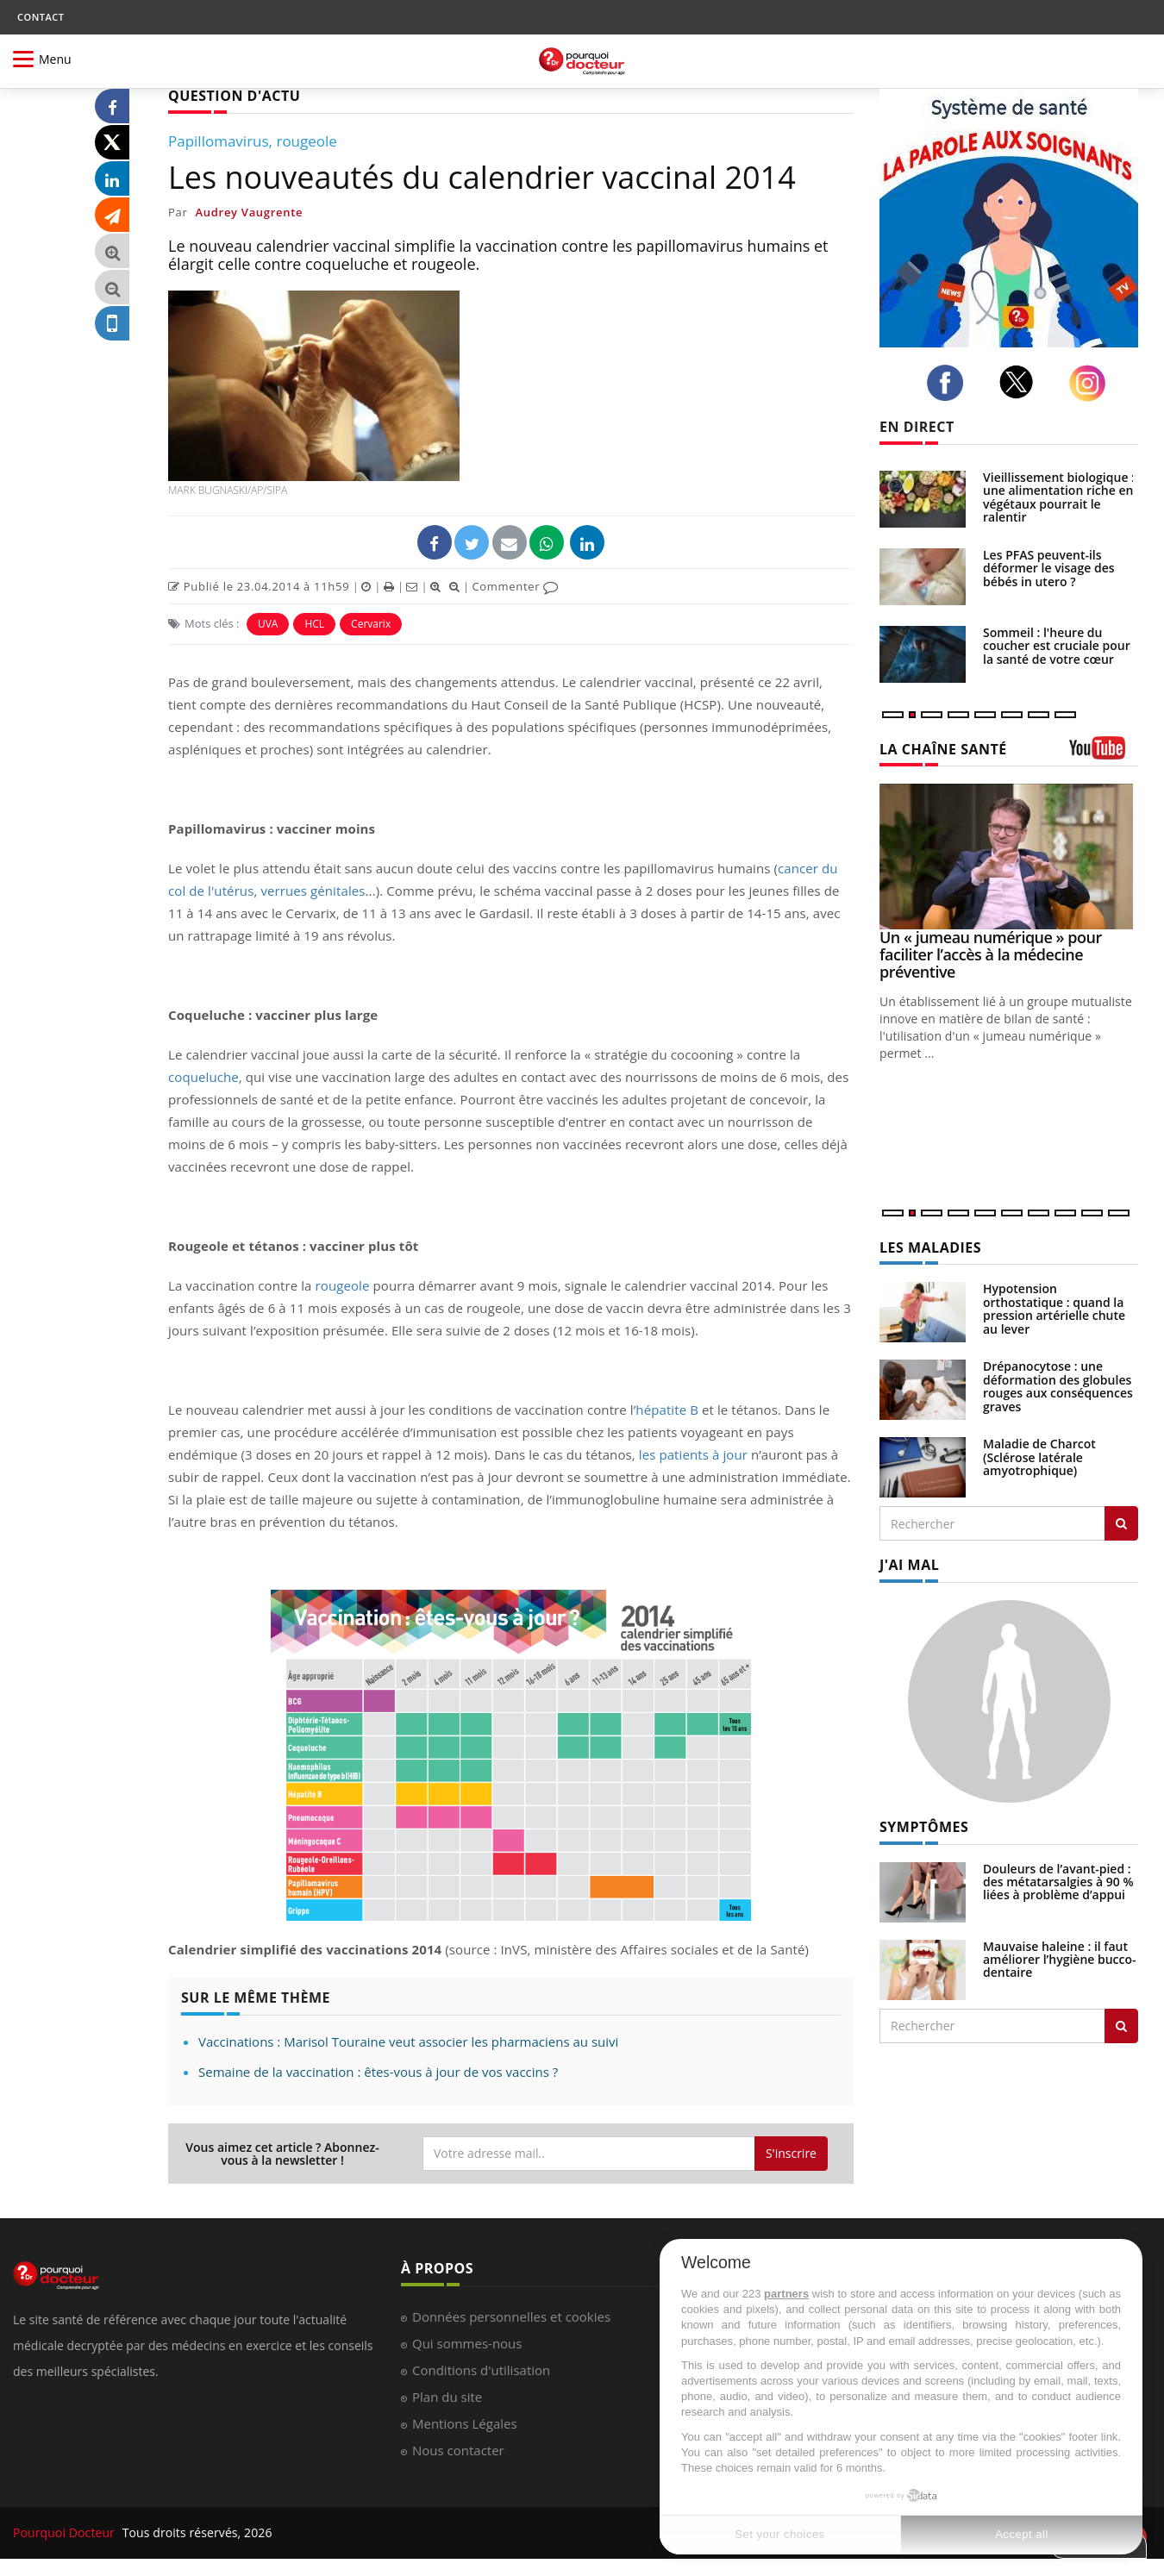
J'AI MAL (909, 1564)
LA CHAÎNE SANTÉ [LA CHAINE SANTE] (943, 749)
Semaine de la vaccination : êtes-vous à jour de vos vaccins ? (378, 2071)
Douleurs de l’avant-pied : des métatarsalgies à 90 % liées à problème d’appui (1058, 1882)
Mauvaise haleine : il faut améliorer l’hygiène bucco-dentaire (1059, 1959)
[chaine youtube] (1103, 754)
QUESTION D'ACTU (234, 95)
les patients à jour (693, 1454)
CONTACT (40, 16)
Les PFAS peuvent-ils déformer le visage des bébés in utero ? (1049, 568)
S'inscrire (791, 2153)
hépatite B (666, 1409)
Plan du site (447, 2396)
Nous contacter (458, 2450)
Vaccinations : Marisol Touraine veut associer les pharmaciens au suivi (408, 2041)
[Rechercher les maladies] (1121, 1523)
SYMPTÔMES (923, 1826)
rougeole (343, 1285)
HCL (314, 623)
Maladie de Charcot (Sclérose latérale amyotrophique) (1039, 1457)
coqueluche (203, 1076)
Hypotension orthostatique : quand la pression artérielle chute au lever (1054, 1308)
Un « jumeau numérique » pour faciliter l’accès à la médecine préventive (990, 954)
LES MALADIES (930, 1247)
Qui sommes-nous (467, 2343)
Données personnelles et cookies (511, 2316)
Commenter (515, 586)
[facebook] (950, 383)
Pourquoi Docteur (65, 2532)
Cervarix (371, 623)
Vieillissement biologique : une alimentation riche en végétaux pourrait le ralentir (1059, 497)
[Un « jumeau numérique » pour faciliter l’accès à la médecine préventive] (1008, 856)
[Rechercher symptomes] (1121, 2026)
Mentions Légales (464, 2423)
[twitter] (1021, 382)
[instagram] (1092, 383)
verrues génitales (312, 890)
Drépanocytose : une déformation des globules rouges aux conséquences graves (1058, 1386)
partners (786, 2293)
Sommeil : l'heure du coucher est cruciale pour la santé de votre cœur (1056, 645)
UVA (268, 623)
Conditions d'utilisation (481, 2370)
